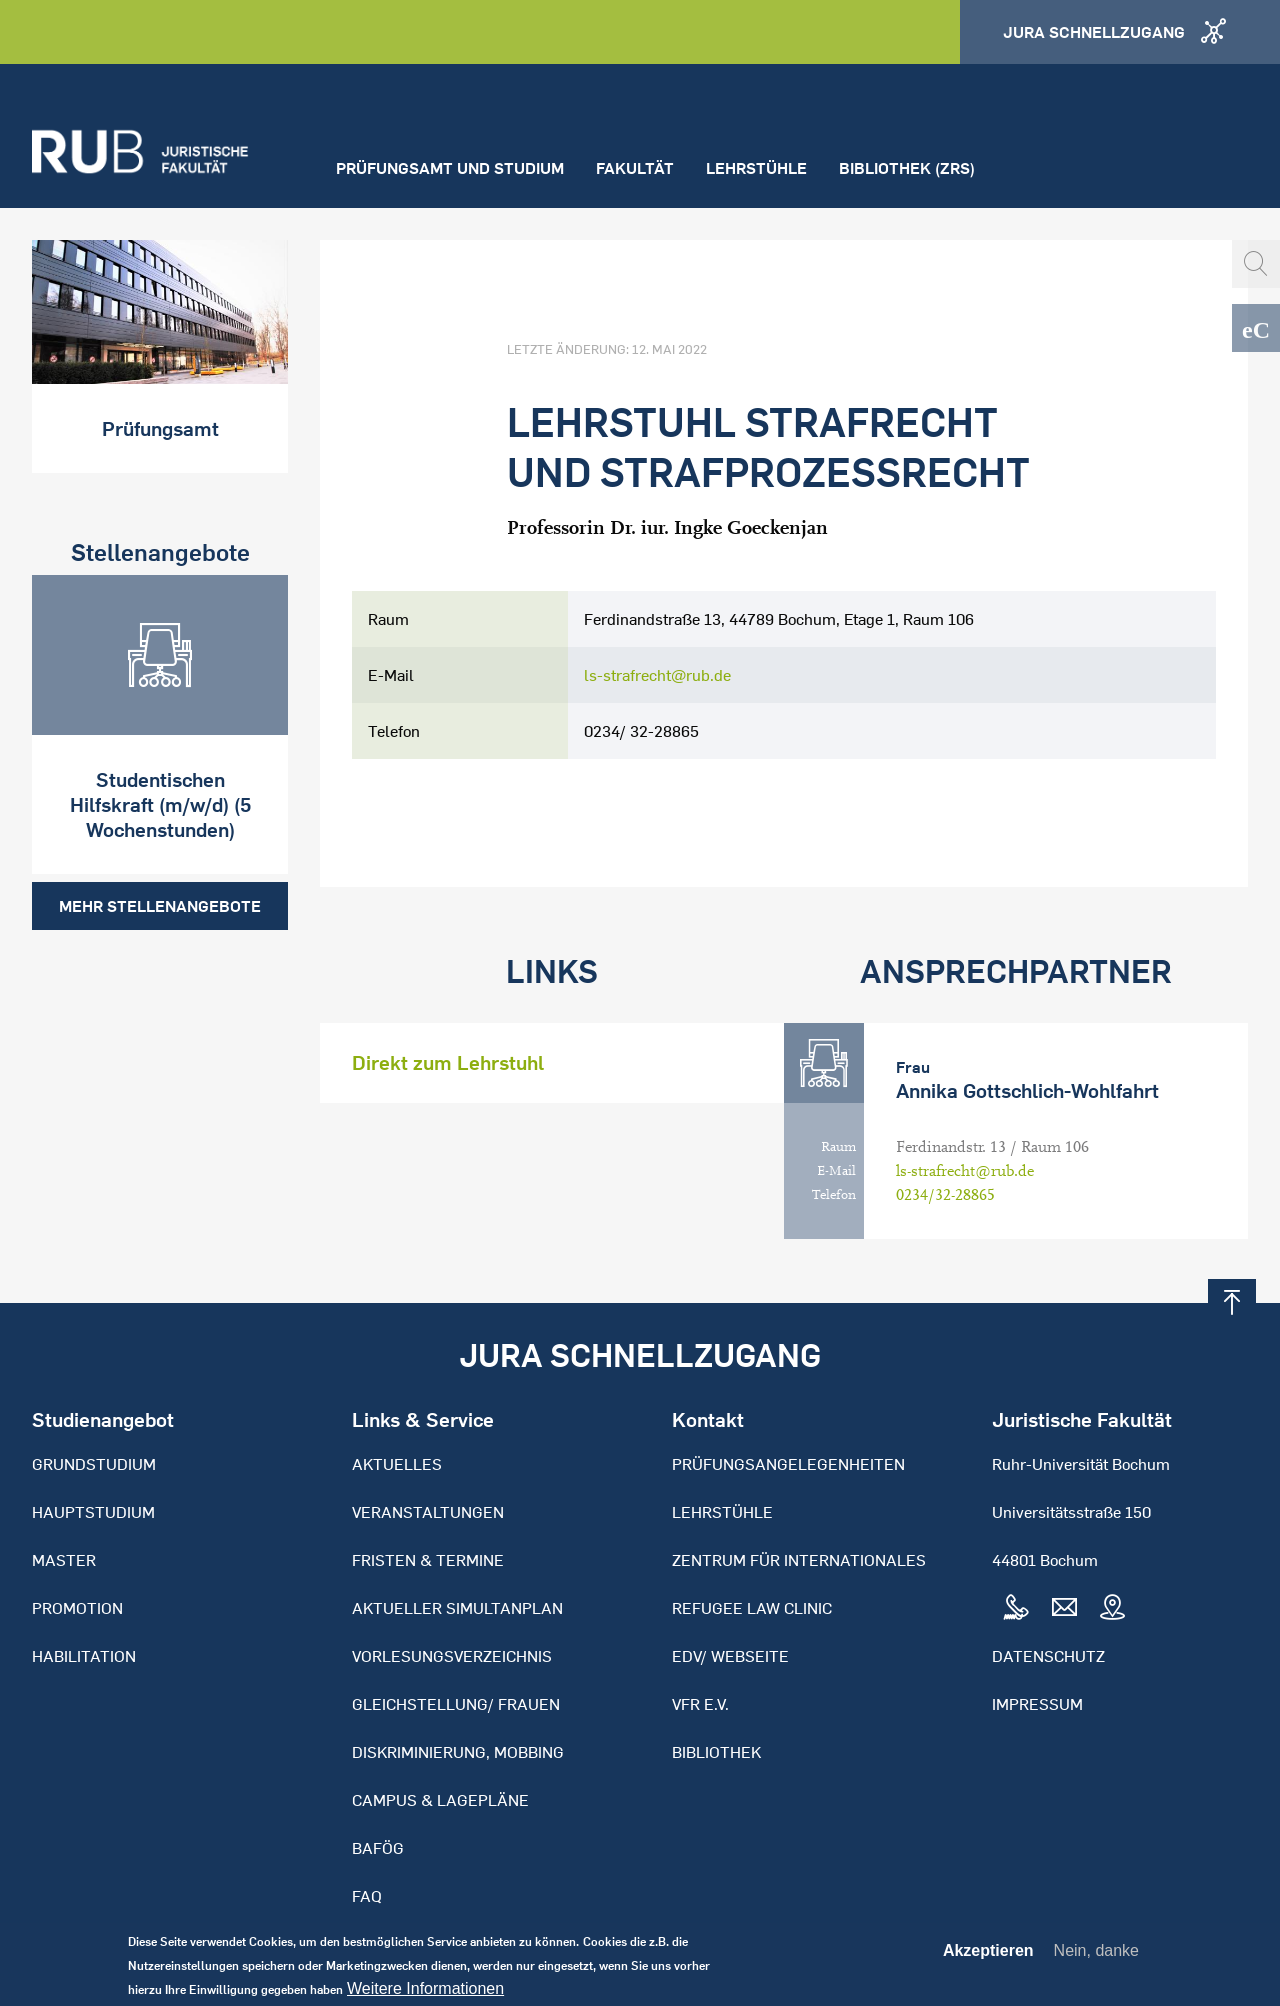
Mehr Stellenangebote (160, 906)
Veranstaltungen (428, 1512)
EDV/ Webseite (730, 1656)
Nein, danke (1096, 1958)
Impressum (1037, 1704)
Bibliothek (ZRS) (907, 168)
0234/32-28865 (945, 1195)
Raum (838, 1147)
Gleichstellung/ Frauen (456, 1704)
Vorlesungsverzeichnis (452, 1656)
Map (1112, 1608)
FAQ (367, 1896)
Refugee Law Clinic (752, 1608)
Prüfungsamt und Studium (450, 168)
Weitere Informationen (425, 1997)
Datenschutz (1048, 1656)
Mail (1064, 1608)
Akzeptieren (988, 1959)
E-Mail (836, 1171)
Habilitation (84, 1656)
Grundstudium (94, 1464)
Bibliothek (716, 1752)
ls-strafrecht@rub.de (657, 675)
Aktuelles (397, 1464)
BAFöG (378, 1848)
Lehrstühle (756, 168)
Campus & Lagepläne (440, 1800)
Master (64, 1560)
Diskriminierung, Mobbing (458, 1752)
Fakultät (635, 168)
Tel (1016, 1608)
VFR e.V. (700, 1704)
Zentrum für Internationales (799, 1560)
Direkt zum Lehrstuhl (448, 1062)
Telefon (834, 1195)
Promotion (77, 1608)
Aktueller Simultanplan (457, 1608)
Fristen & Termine (428, 1560)
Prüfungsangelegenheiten (788, 1464)
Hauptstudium (93, 1512)
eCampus (1256, 328)
